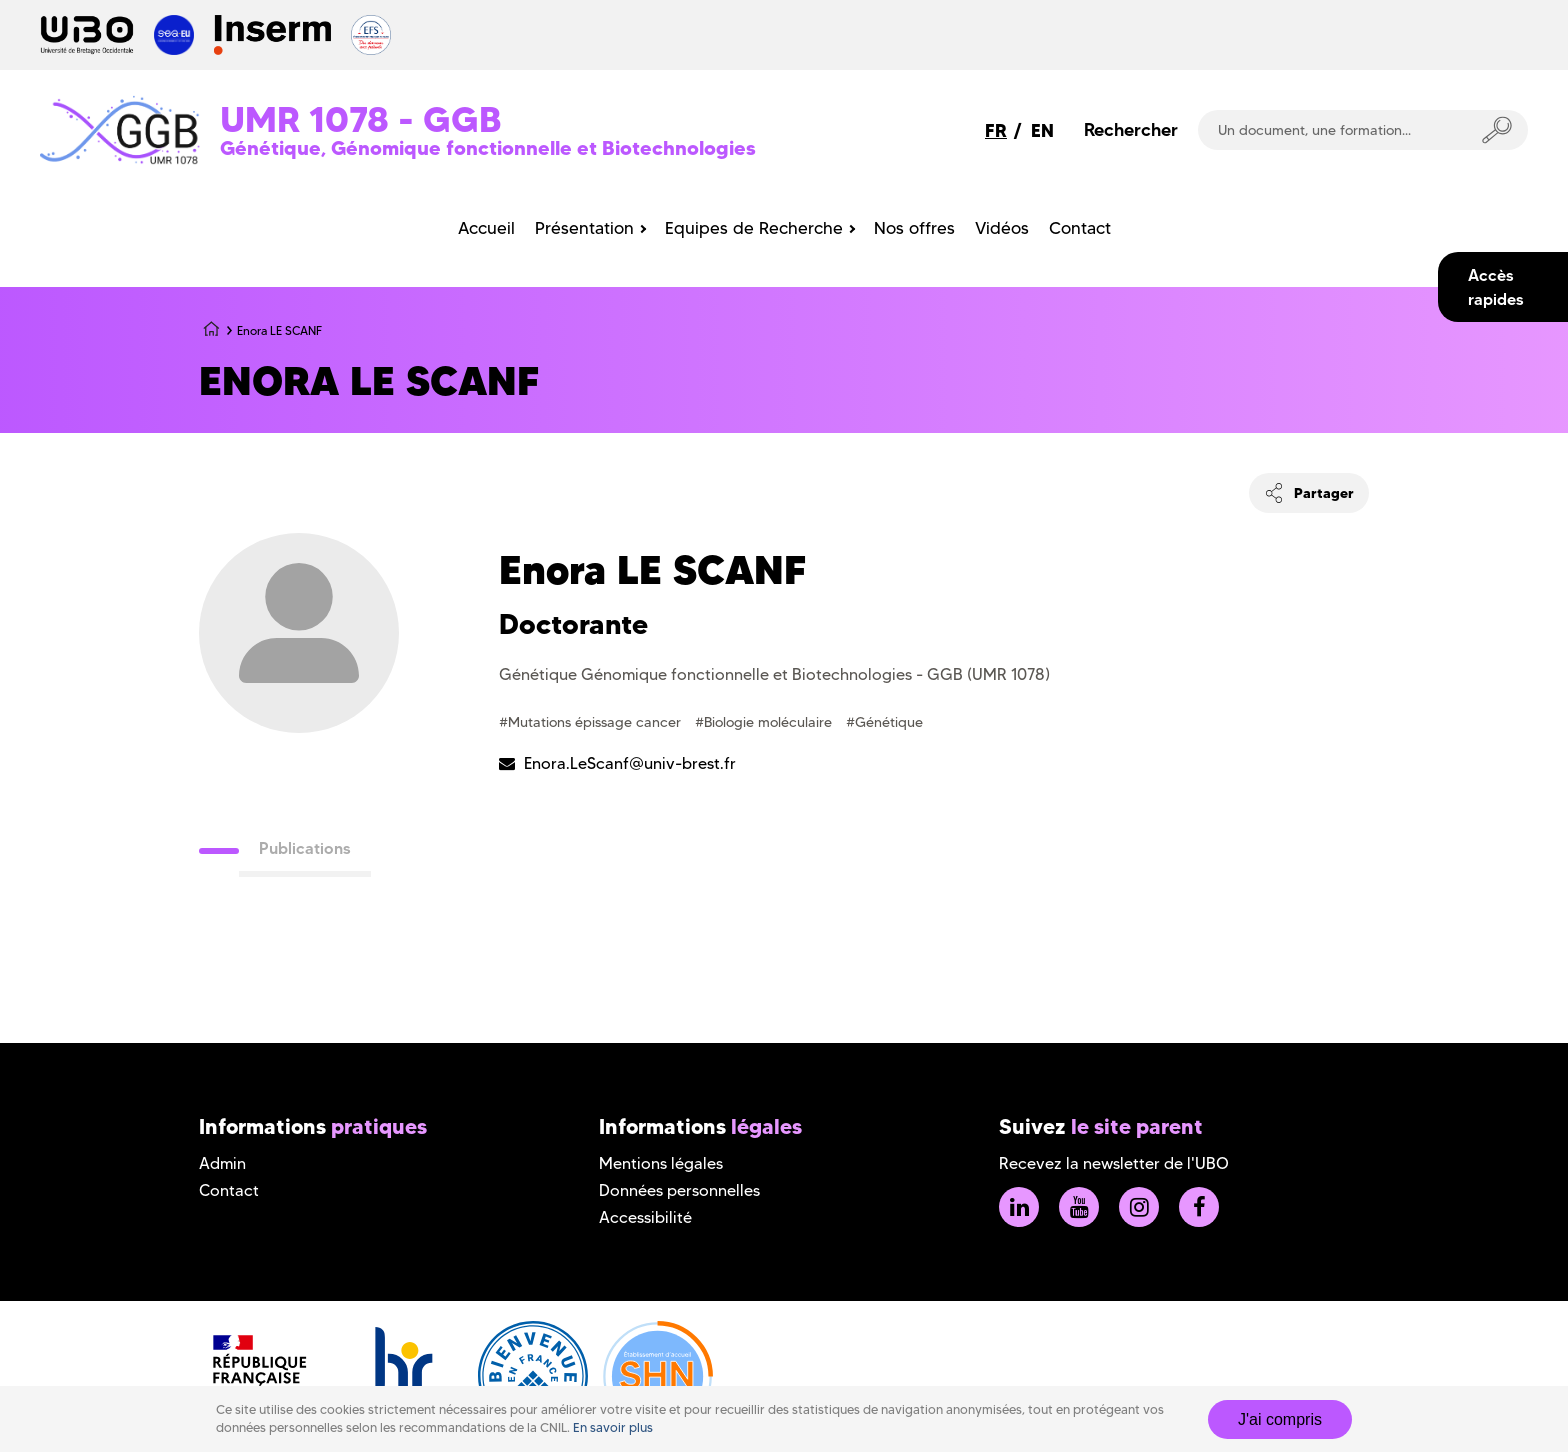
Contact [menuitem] (1080, 228)
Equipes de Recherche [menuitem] (754, 228)
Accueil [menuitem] (486, 228)
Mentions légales (661, 1163)
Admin (222, 1163)
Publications (305, 848)
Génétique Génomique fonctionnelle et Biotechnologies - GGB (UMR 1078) (774, 674)
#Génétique (884, 722)
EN (1042, 130)
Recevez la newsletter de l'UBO (1114, 1163)
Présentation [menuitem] (584, 228)
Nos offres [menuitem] (914, 228)
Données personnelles (679, 1190)
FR (996, 130)
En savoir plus (613, 1427)
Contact (229, 1190)
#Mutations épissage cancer (592, 722)
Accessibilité (645, 1217)
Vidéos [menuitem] (1002, 228)
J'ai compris (1280, 1419)
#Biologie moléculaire (765, 722)
